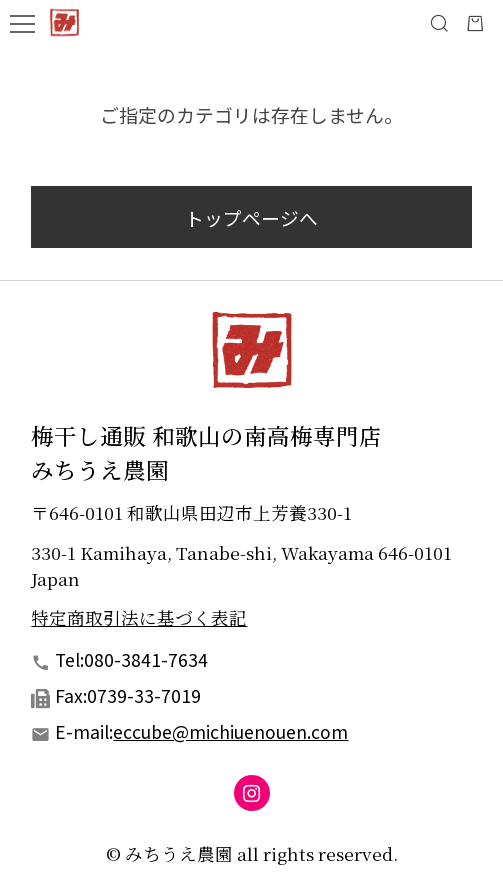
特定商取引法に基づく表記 (139, 617)
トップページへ (251, 217)
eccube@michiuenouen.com (230, 731)
